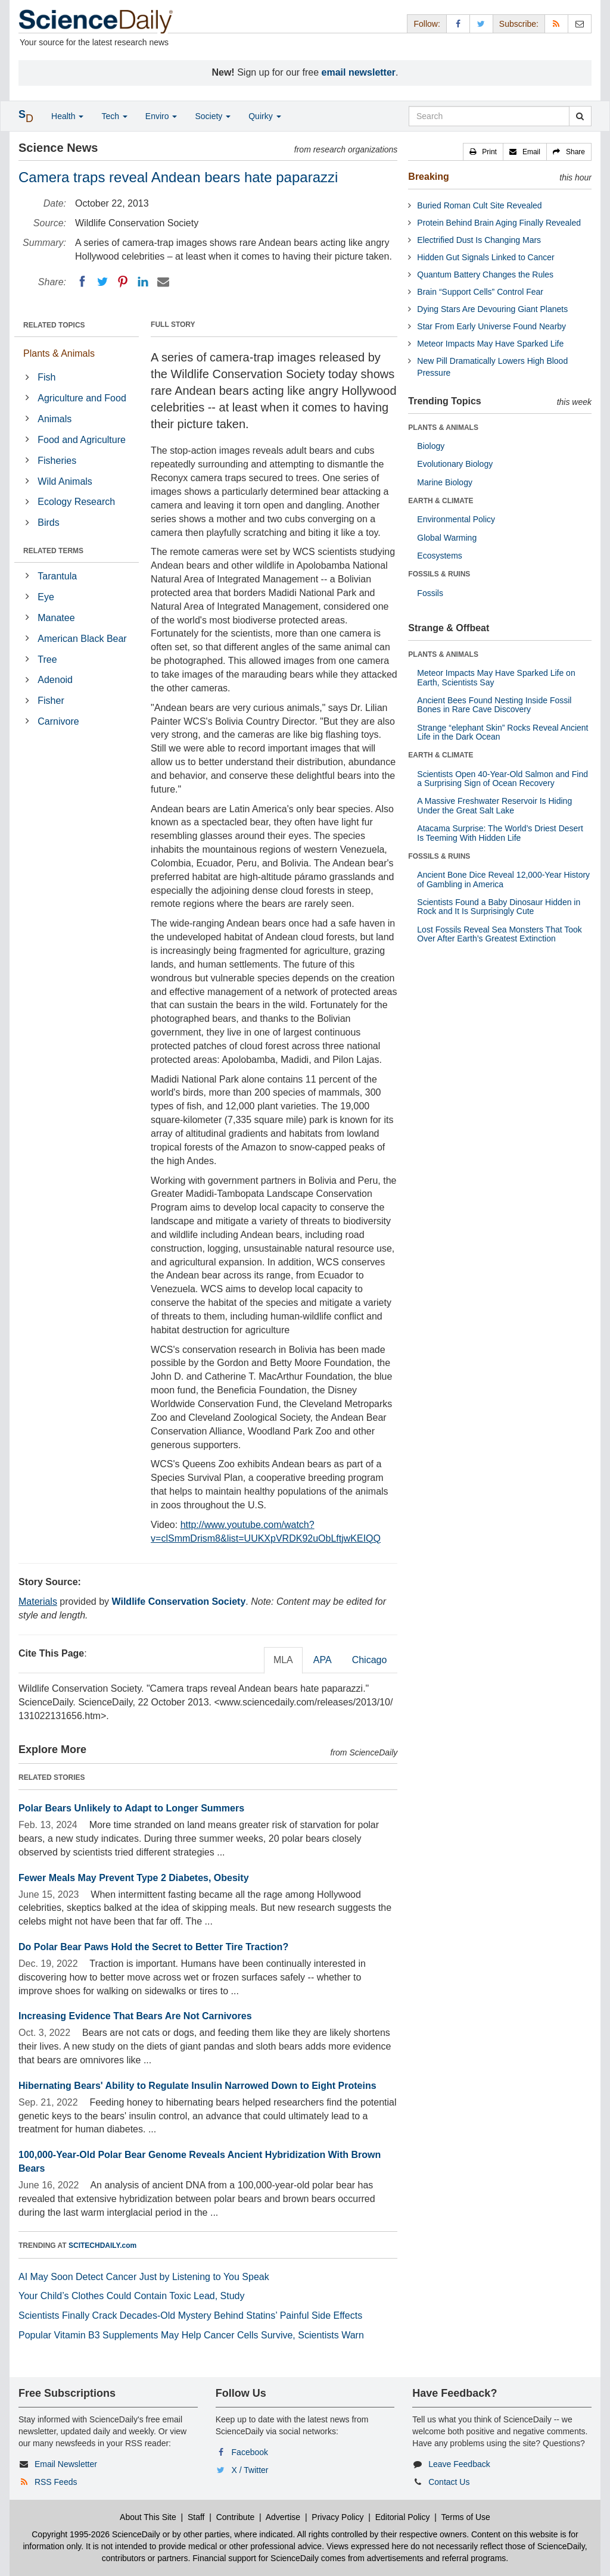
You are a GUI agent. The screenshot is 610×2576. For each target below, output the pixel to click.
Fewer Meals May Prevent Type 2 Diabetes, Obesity (133, 1878)
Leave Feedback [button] (459, 2464)
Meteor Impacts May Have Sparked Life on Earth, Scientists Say (496, 677)
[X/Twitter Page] (481, 23)
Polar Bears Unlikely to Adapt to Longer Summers (131, 1808)
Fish (46, 377)
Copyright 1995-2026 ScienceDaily (96, 2534)
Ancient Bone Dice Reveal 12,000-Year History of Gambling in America (503, 879)
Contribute (235, 2517)
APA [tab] (322, 1660)
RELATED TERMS (53, 551)
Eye (46, 597)
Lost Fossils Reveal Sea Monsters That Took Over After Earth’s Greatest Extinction (499, 934)
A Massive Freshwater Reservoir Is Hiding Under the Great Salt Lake (494, 805)
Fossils (430, 593)
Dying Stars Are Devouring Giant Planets (492, 309)
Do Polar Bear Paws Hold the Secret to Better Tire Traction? (153, 1947)
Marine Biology (444, 482)
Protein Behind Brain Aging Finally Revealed (499, 222)
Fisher (51, 701)
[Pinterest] (123, 282)
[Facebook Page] (458, 23)
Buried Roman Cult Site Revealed (479, 205)
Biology (430, 446)
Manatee (56, 618)
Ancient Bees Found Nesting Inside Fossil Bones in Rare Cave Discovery (494, 705)
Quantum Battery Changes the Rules (485, 274)
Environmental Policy (456, 519)
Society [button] (213, 116)
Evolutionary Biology (455, 464)
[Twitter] (102, 282)
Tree (47, 659)
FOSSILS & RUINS (439, 574)
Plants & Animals (59, 353)
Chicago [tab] (369, 1660)
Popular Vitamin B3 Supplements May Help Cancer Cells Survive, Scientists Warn (191, 2335)
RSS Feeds (56, 2482)
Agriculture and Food (82, 398)
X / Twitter (250, 2470)
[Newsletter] (580, 23)
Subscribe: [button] (519, 24)
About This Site (148, 2517)
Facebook (250, 2452)
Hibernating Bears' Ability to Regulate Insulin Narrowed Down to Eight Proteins (197, 2086)
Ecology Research (76, 502)
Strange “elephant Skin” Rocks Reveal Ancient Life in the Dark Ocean (502, 732)
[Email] (163, 282)
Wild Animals (65, 481)
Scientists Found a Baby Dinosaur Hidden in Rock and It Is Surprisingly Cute (498, 906)
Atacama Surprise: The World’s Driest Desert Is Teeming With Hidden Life (500, 833)
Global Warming (447, 537)
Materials (37, 1601)
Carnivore (58, 721)
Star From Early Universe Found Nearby (491, 326)
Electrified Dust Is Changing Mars (479, 240)
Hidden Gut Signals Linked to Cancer (485, 257)
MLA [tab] (283, 1660)
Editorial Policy (402, 2517)
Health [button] (67, 116)
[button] (483, 152)
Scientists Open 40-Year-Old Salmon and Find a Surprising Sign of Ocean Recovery (502, 778)
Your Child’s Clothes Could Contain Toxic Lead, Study (131, 2296)
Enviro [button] (161, 116)
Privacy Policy (337, 2517)
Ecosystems (439, 555)
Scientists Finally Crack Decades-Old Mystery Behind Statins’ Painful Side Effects (190, 2315)
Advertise (283, 2517)
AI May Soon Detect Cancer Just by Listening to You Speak (143, 2277)
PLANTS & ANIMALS (443, 427)
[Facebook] (82, 282)
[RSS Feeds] (556, 23)
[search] (580, 116)
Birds (48, 522)
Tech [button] (114, 116)
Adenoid (55, 680)
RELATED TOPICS (54, 325)
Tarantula (57, 576)
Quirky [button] (264, 116)
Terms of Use (465, 2517)
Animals (54, 419)
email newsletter (359, 72)
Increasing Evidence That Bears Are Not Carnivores (135, 2016)
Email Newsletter (66, 2464)
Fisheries (57, 461)
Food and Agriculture (82, 440)
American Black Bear (82, 639)
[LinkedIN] (143, 282)
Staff (196, 2517)
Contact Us (448, 2482)
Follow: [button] (426, 24)
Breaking (428, 176)
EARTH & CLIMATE (440, 501)
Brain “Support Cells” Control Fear (480, 292)
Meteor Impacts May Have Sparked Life (490, 343)
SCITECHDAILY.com (102, 2245)
